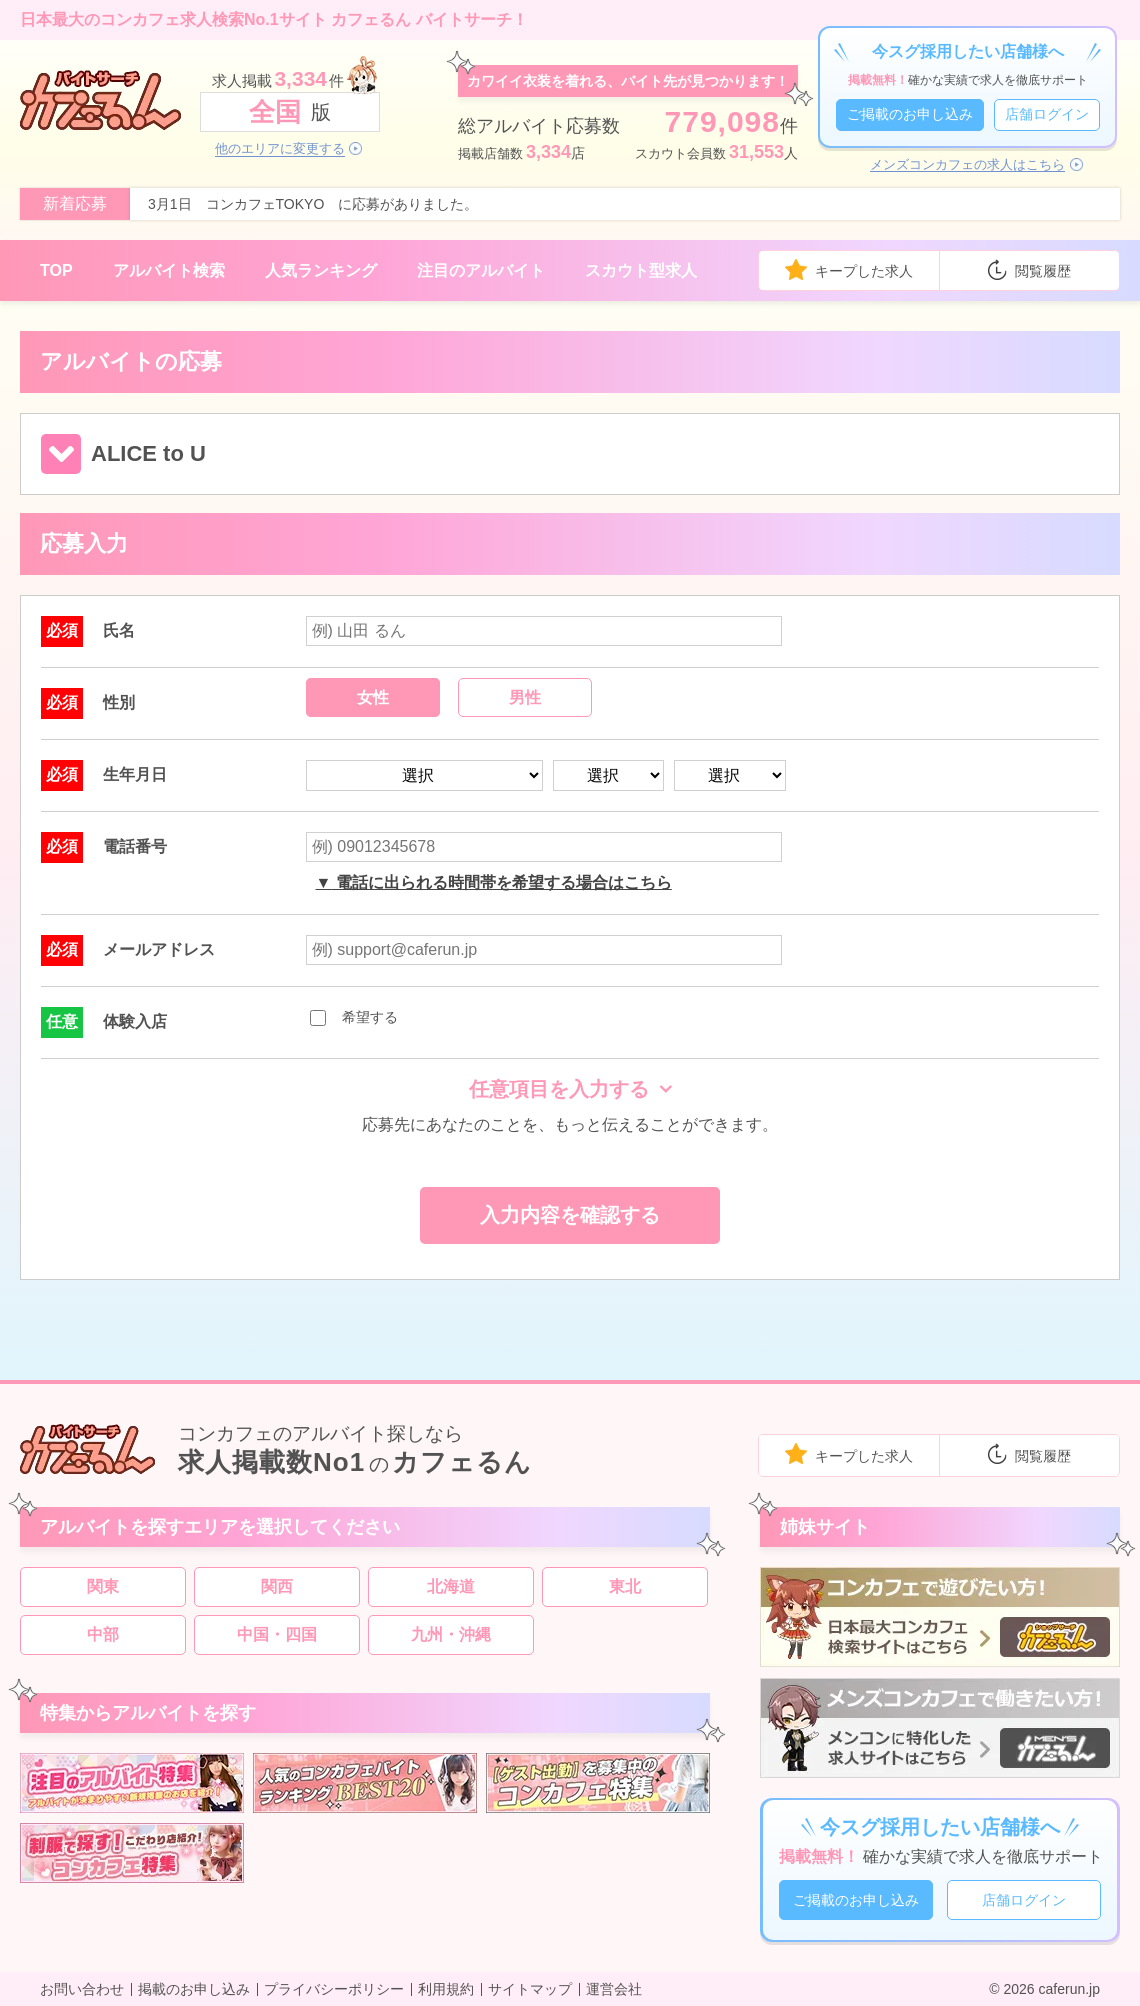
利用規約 (446, 1989)
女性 (373, 697)
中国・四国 (277, 1634)
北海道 (451, 1586)
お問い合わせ (82, 1989)
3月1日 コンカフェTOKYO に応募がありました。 (313, 204)
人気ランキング (321, 270)
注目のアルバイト (481, 270)
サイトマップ (530, 1989)
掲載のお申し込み (194, 1989)
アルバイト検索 (169, 270)
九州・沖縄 (451, 1634)
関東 (103, 1586)
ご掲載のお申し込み (910, 114)
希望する (354, 1017)
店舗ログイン (1047, 114)
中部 (103, 1634)
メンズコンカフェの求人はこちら (967, 165)
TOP (56, 270)
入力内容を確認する (570, 1215)
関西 (277, 1586)
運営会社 (614, 1989)
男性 (525, 697)
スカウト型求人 (641, 270)
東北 (625, 1586)
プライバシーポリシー (334, 1989)
